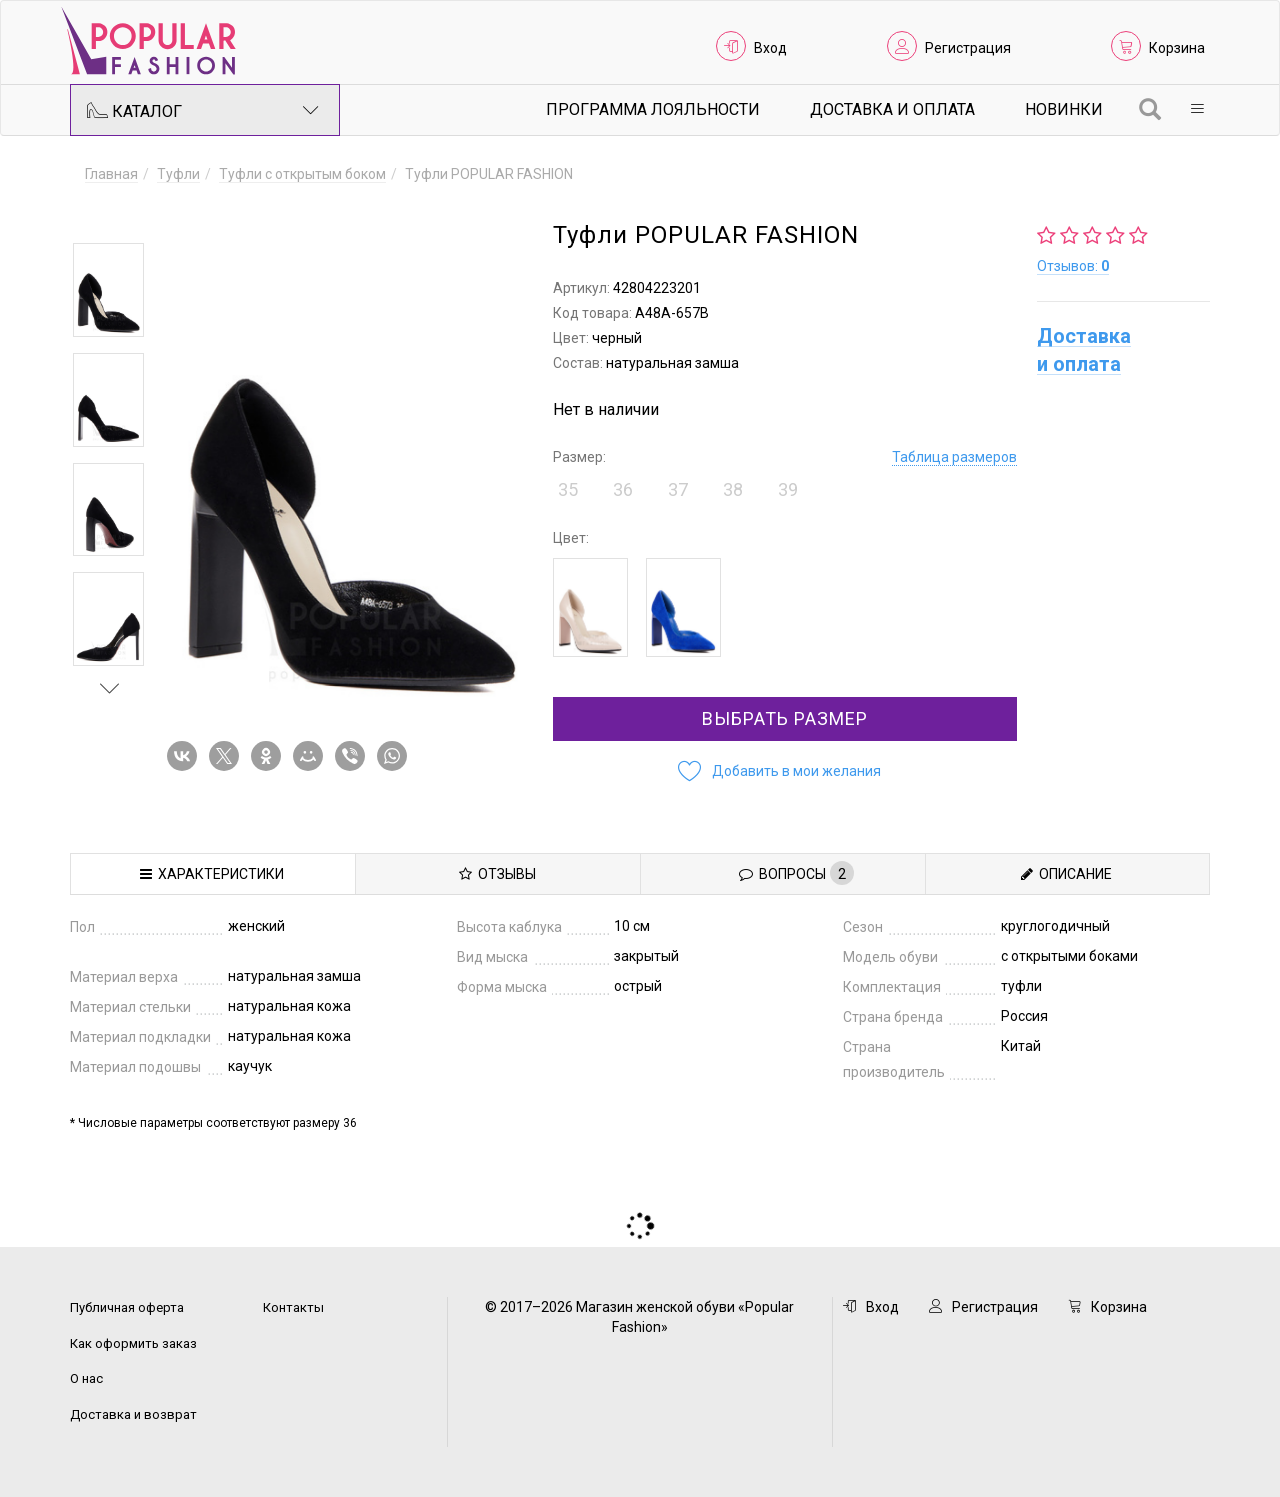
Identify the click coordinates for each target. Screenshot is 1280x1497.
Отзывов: (1073, 266)
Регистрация (968, 48)
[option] (108, 290)
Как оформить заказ (133, 1343)
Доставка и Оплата (892, 109)
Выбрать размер (785, 718)
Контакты (293, 1307)
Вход (770, 48)
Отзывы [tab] (497, 874)
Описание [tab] (1066, 874)
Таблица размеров (954, 457)
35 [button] (568, 489)
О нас (86, 1378)
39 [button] (788, 489)
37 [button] (678, 489)
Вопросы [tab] (796, 873)
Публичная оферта (127, 1307)
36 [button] (623, 489)
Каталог (203, 110)
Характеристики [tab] (212, 874)
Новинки (1064, 109)
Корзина (1177, 48)
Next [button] (110, 688)
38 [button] (733, 489)
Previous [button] (110, 214)
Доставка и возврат (133, 1414)
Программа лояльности (653, 109)
